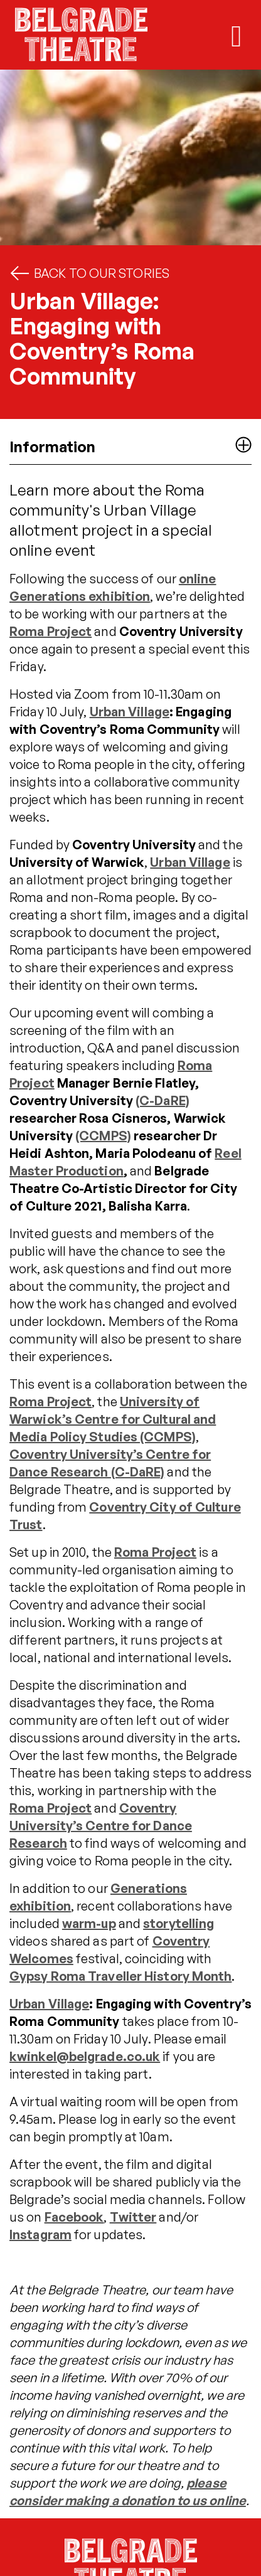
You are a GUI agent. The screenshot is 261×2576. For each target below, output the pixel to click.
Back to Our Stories (89, 273)
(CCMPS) (103, 1135)
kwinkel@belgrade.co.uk (84, 2056)
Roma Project (50, 631)
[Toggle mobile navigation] (236, 36)
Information (130, 446)
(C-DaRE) (162, 1100)
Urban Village (129, 711)
